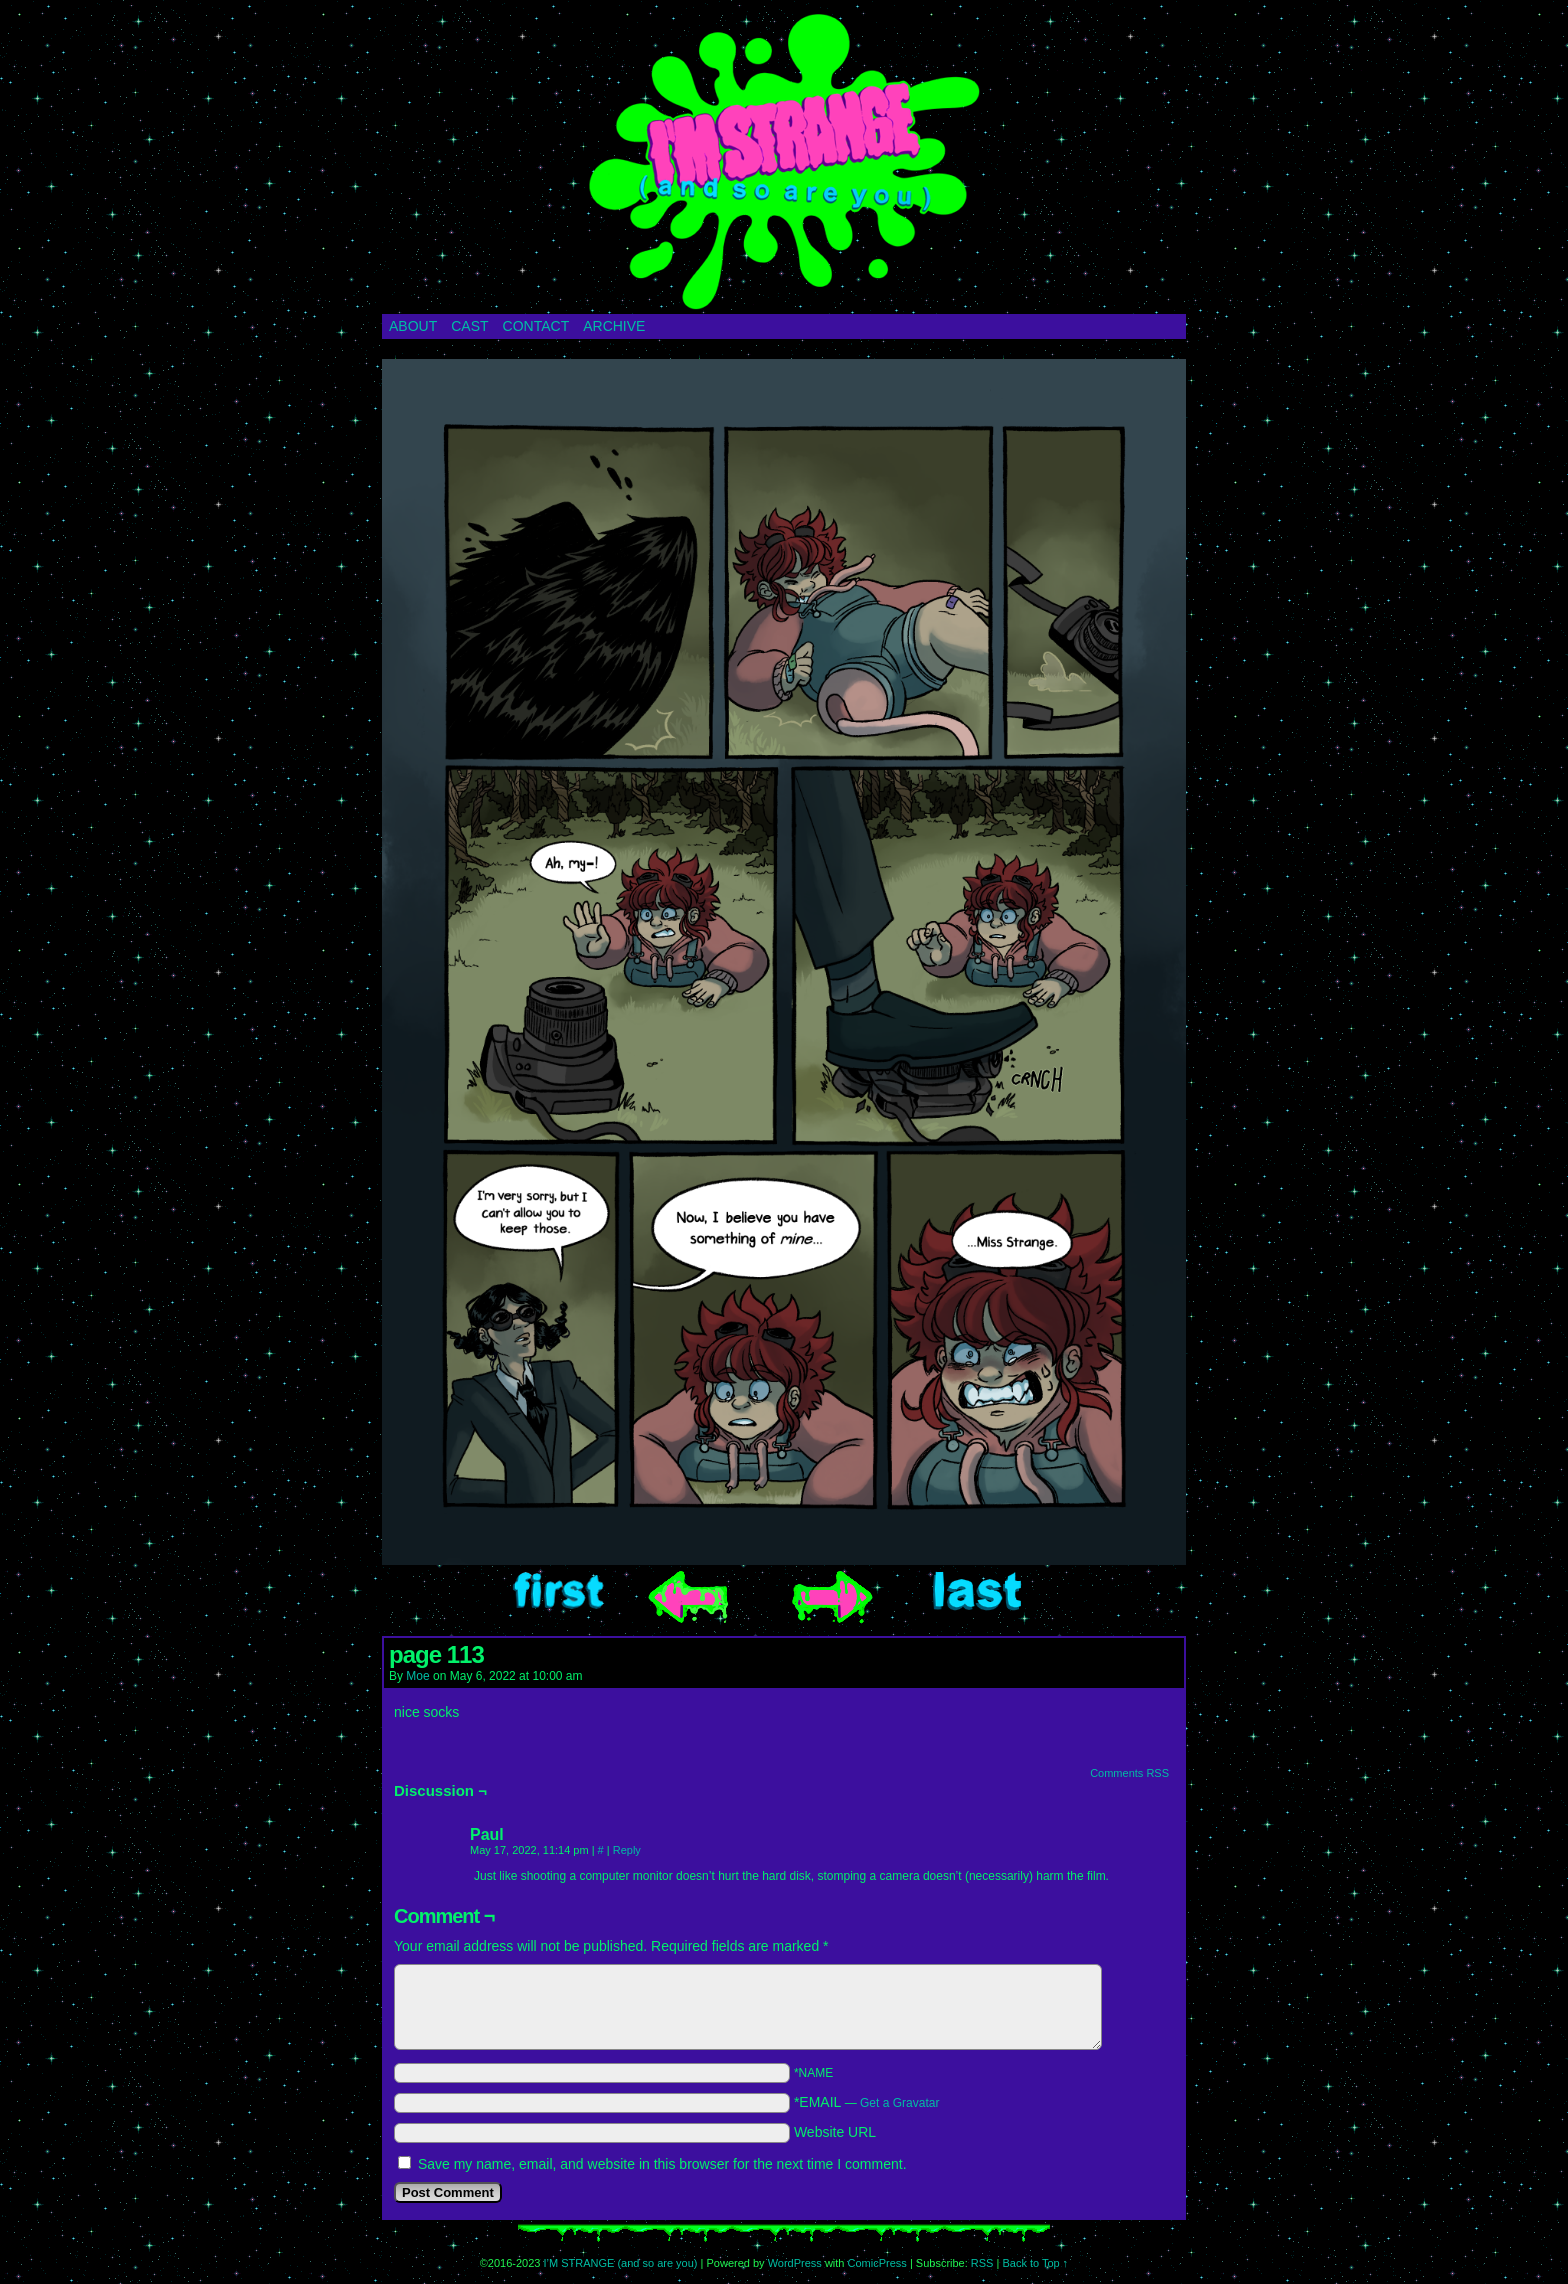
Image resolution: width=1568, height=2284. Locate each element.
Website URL (835, 2132)
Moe (417, 1676)
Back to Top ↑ (1035, 2263)
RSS (982, 2263)
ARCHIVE (614, 326)
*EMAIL (867, 2102)
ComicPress (877, 2263)
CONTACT (536, 326)
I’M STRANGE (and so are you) (784, 162)
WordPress (795, 2263)
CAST (469, 326)
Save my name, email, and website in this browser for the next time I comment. (662, 2164)
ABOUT (413, 326)
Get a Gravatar (899, 2103)
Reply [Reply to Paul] (627, 1850)
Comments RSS (1129, 1773)
